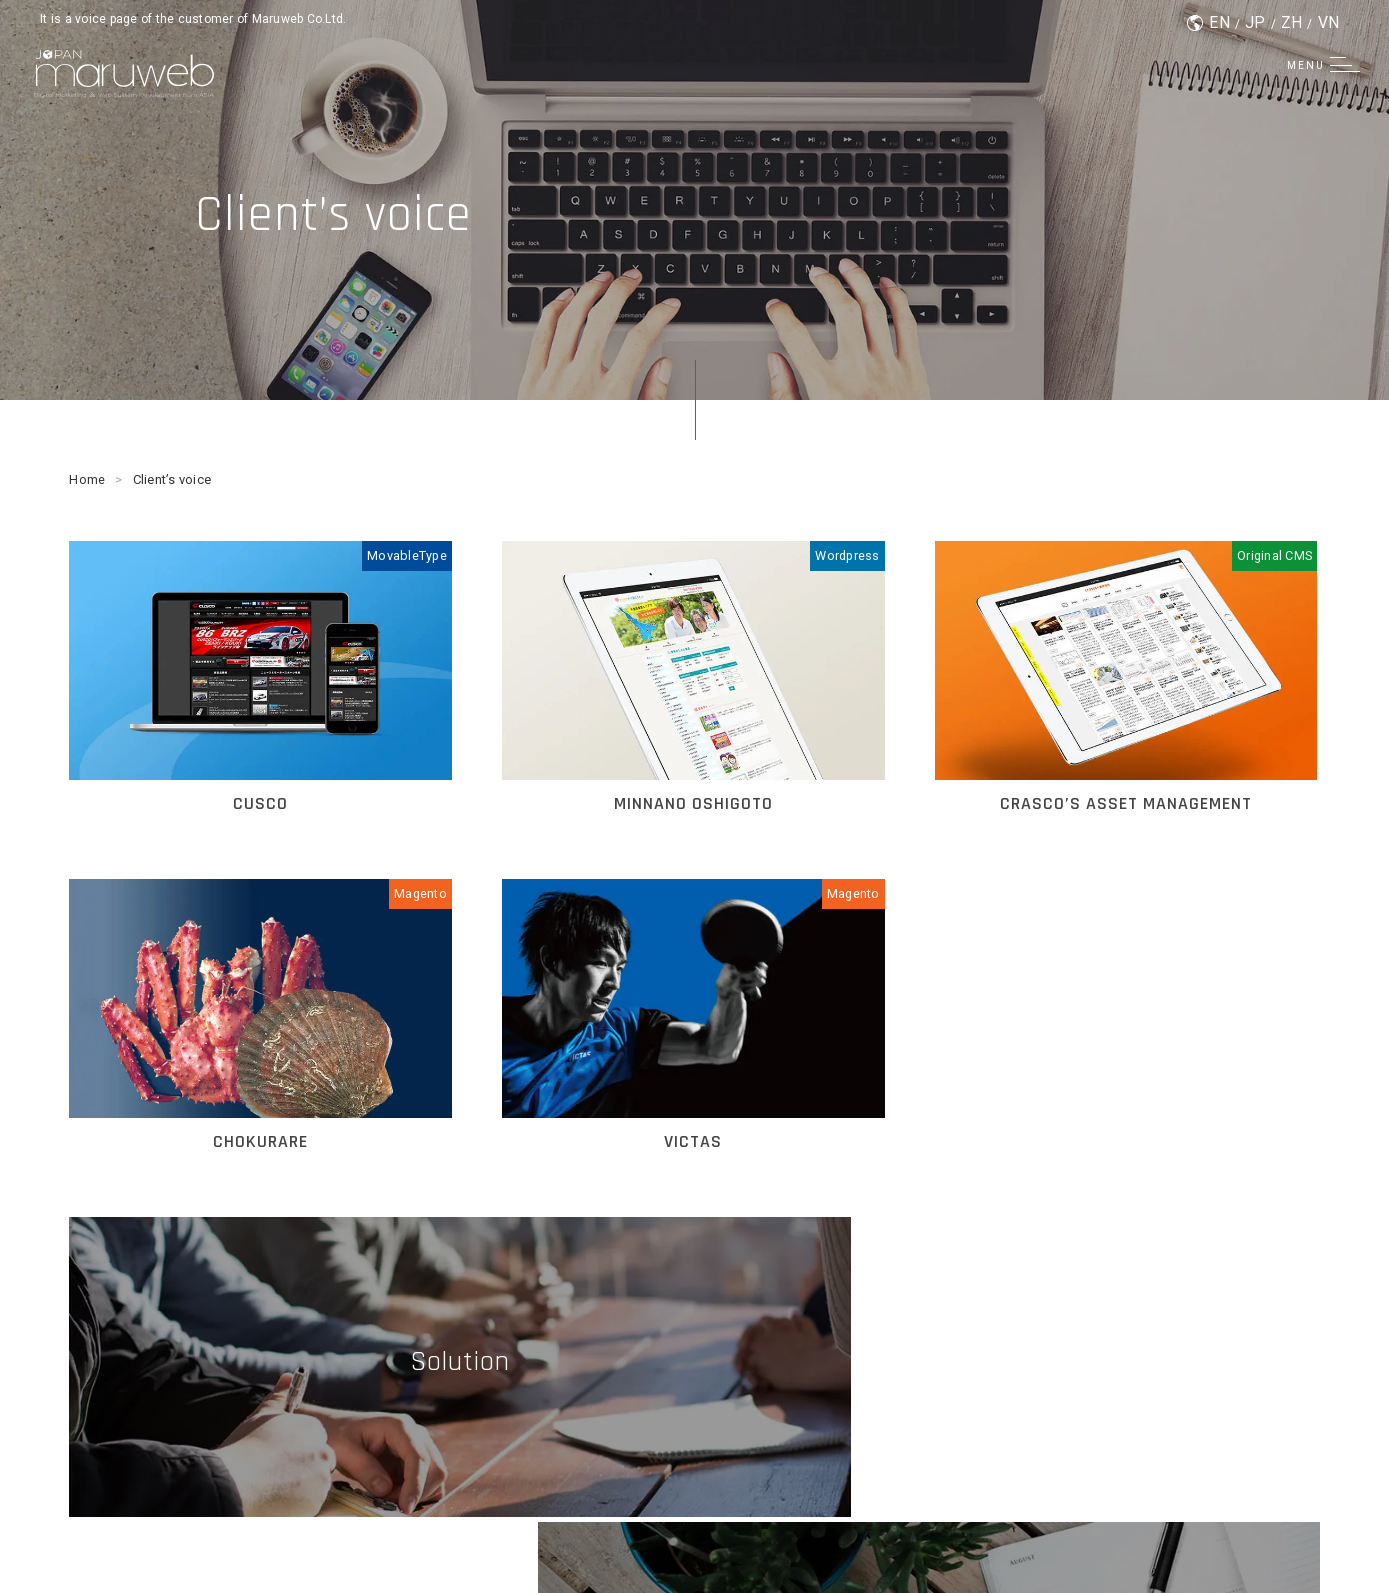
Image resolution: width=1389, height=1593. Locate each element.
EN (1219, 22)
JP (1255, 22)
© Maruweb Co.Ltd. (694, 1542)
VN (1329, 22)
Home (87, 479)
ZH (1292, 22)
